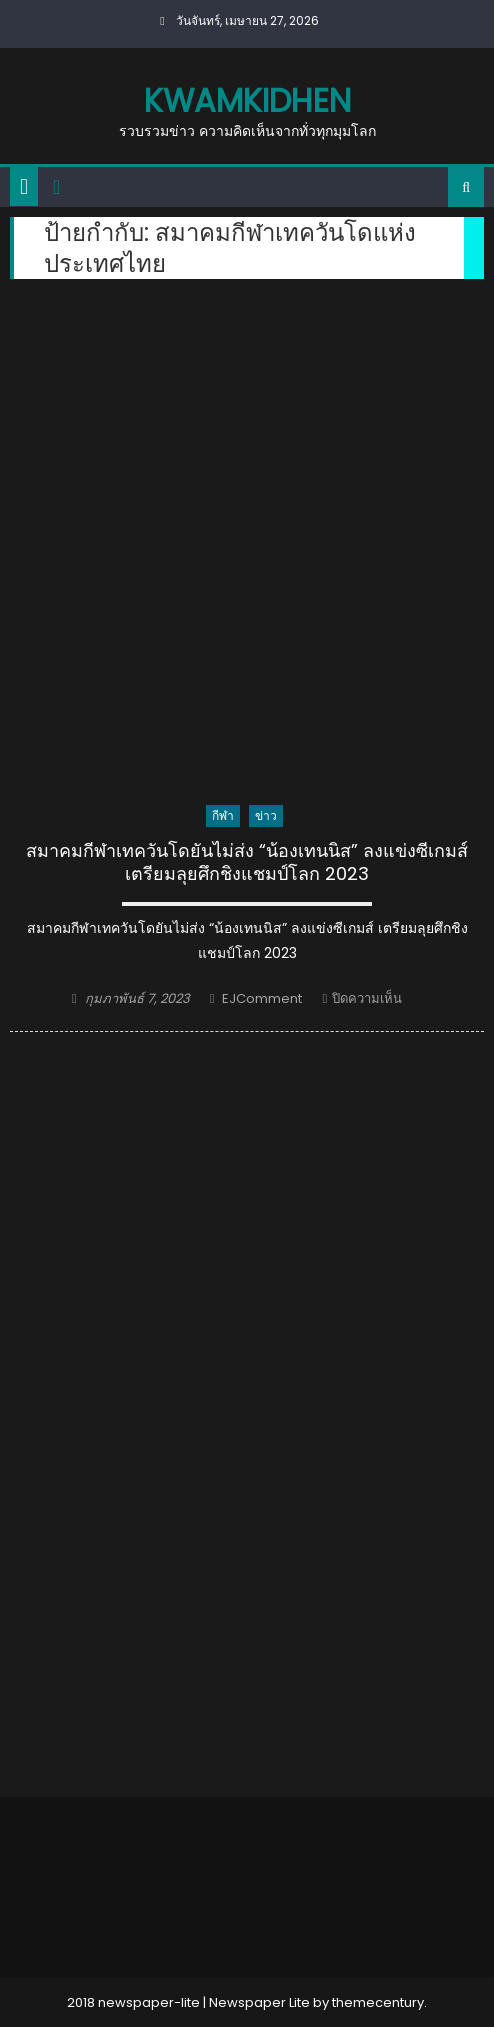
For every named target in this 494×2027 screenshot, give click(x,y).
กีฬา (223, 815)
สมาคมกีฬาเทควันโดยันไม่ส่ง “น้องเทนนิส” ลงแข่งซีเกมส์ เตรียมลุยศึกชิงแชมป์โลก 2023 (247, 862)
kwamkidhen (247, 100)
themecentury (378, 2002)
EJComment (262, 998)
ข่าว (266, 815)
